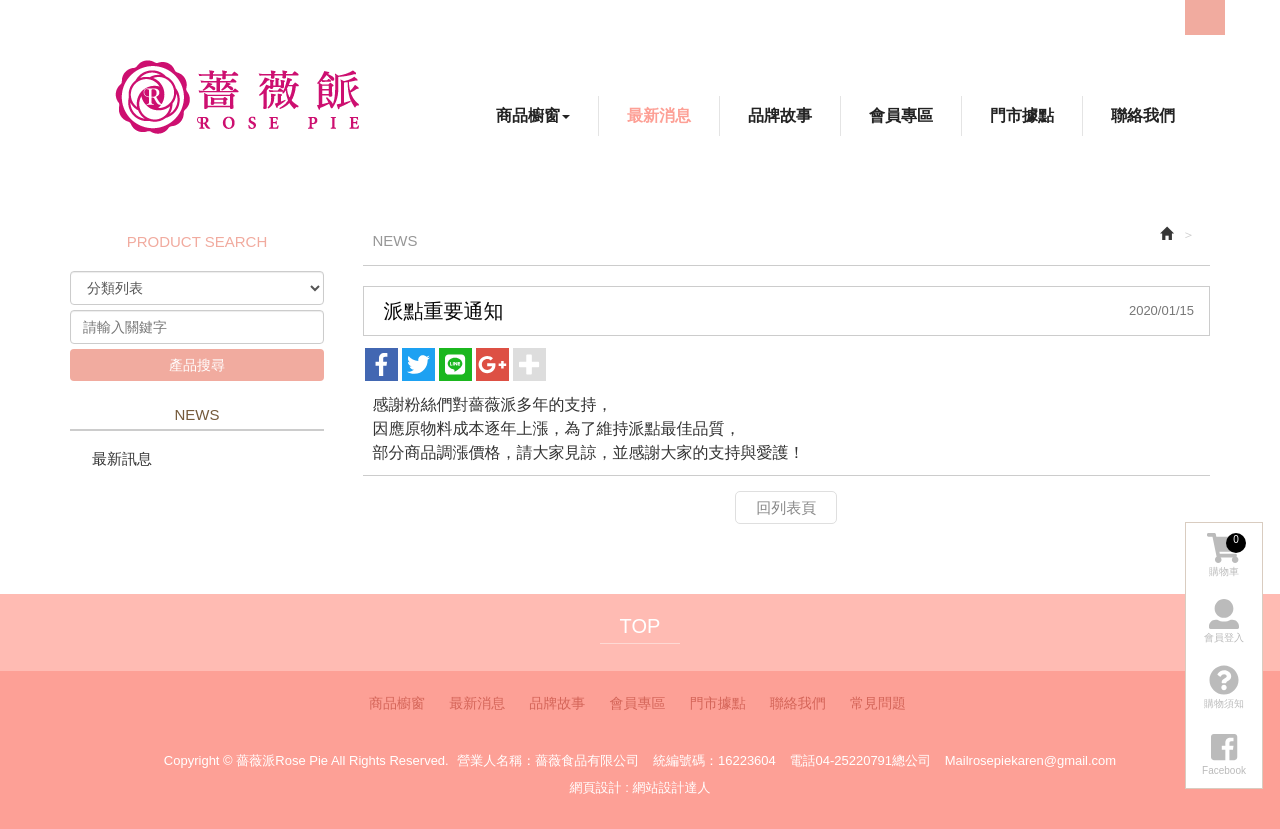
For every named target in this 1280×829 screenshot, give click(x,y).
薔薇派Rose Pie (236, 96)
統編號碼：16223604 (714, 760)
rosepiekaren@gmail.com (1043, 760)
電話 (802, 760)
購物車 (1226, 555)
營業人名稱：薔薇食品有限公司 (548, 760)
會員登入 (1224, 621)
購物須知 (1224, 687)
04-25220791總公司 (873, 760)
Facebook (1094, 17)
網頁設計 (596, 787)
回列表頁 (786, 507)
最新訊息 (122, 458)
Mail (957, 760)
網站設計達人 (671, 787)
